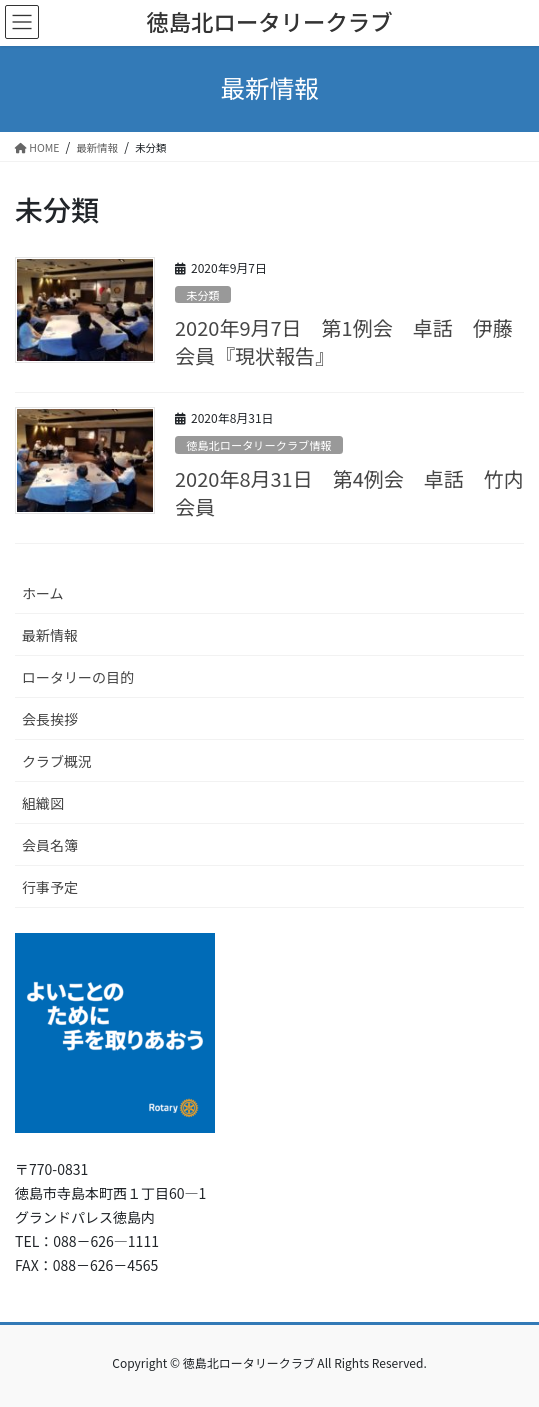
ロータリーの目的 (78, 677)
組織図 (43, 803)
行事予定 (50, 887)
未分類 (203, 295)
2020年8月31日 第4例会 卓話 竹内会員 (349, 492)
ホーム (43, 593)
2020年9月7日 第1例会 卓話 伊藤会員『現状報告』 (344, 341)
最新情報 (50, 635)
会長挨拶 (50, 719)
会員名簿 (50, 845)
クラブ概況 (57, 761)
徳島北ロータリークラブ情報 (258, 445)
